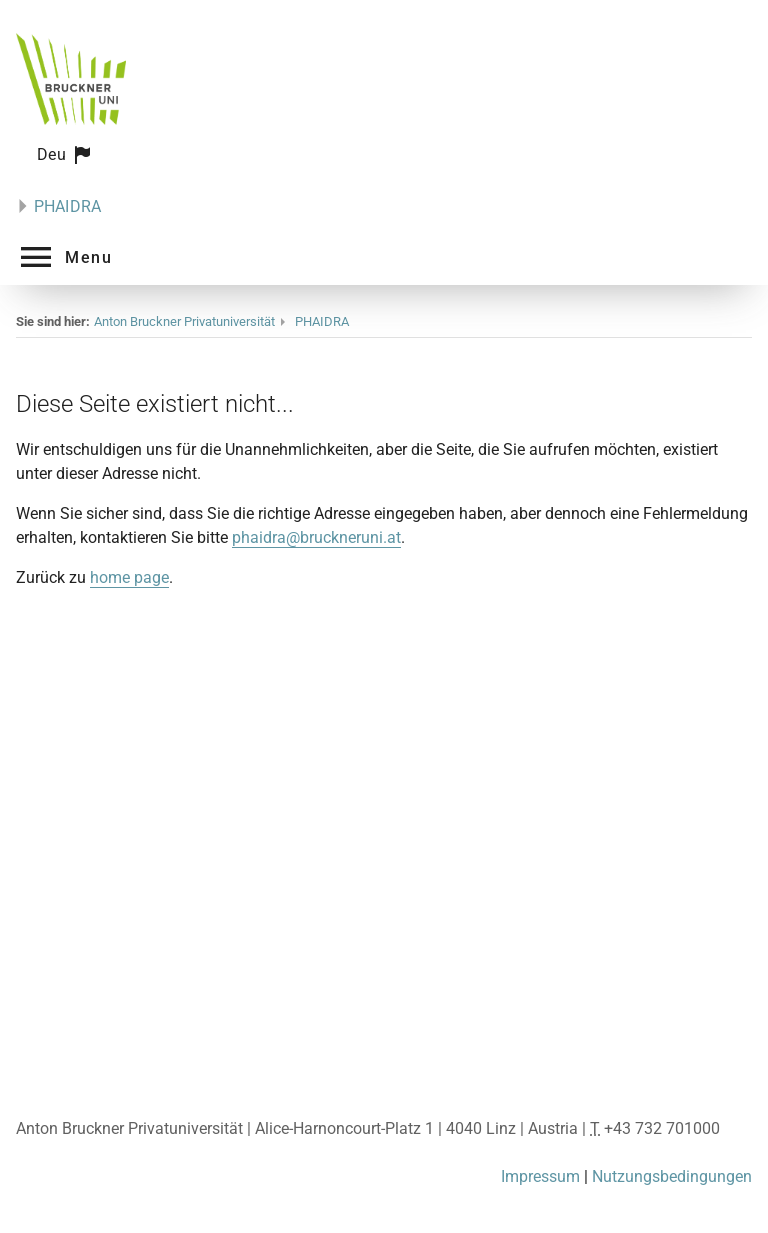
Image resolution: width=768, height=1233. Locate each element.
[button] (65, 155)
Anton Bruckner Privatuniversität (184, 321)
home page (129, 577)
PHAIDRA (67, 206)
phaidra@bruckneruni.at (316, 537)
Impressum (540, 1176)
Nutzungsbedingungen (672, 1176)
